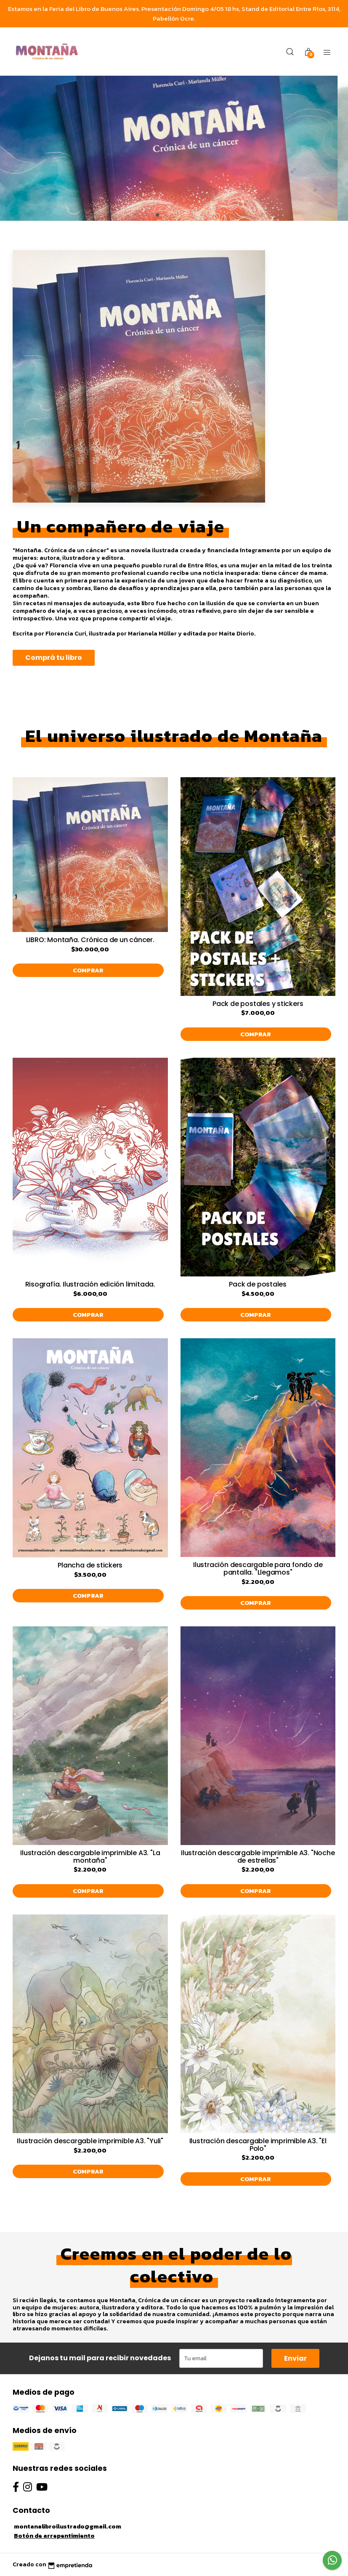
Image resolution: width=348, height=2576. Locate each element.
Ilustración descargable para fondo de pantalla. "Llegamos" (257, 1568)
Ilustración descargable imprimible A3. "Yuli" (90, 2141)
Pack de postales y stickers (258, 1004)
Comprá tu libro (53, 657)
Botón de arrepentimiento (54, 2535)
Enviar (295, 2358)
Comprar (88, 970)
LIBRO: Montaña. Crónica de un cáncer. (90, 940)
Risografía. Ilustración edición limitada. (90, 1284)
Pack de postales (258, 1284)
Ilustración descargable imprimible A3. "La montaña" (90, 1856)
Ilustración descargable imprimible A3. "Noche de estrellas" (258, 1856)
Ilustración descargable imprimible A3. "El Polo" (258, 2144)
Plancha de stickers (90, 1565)
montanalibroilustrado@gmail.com (67, 2526)
